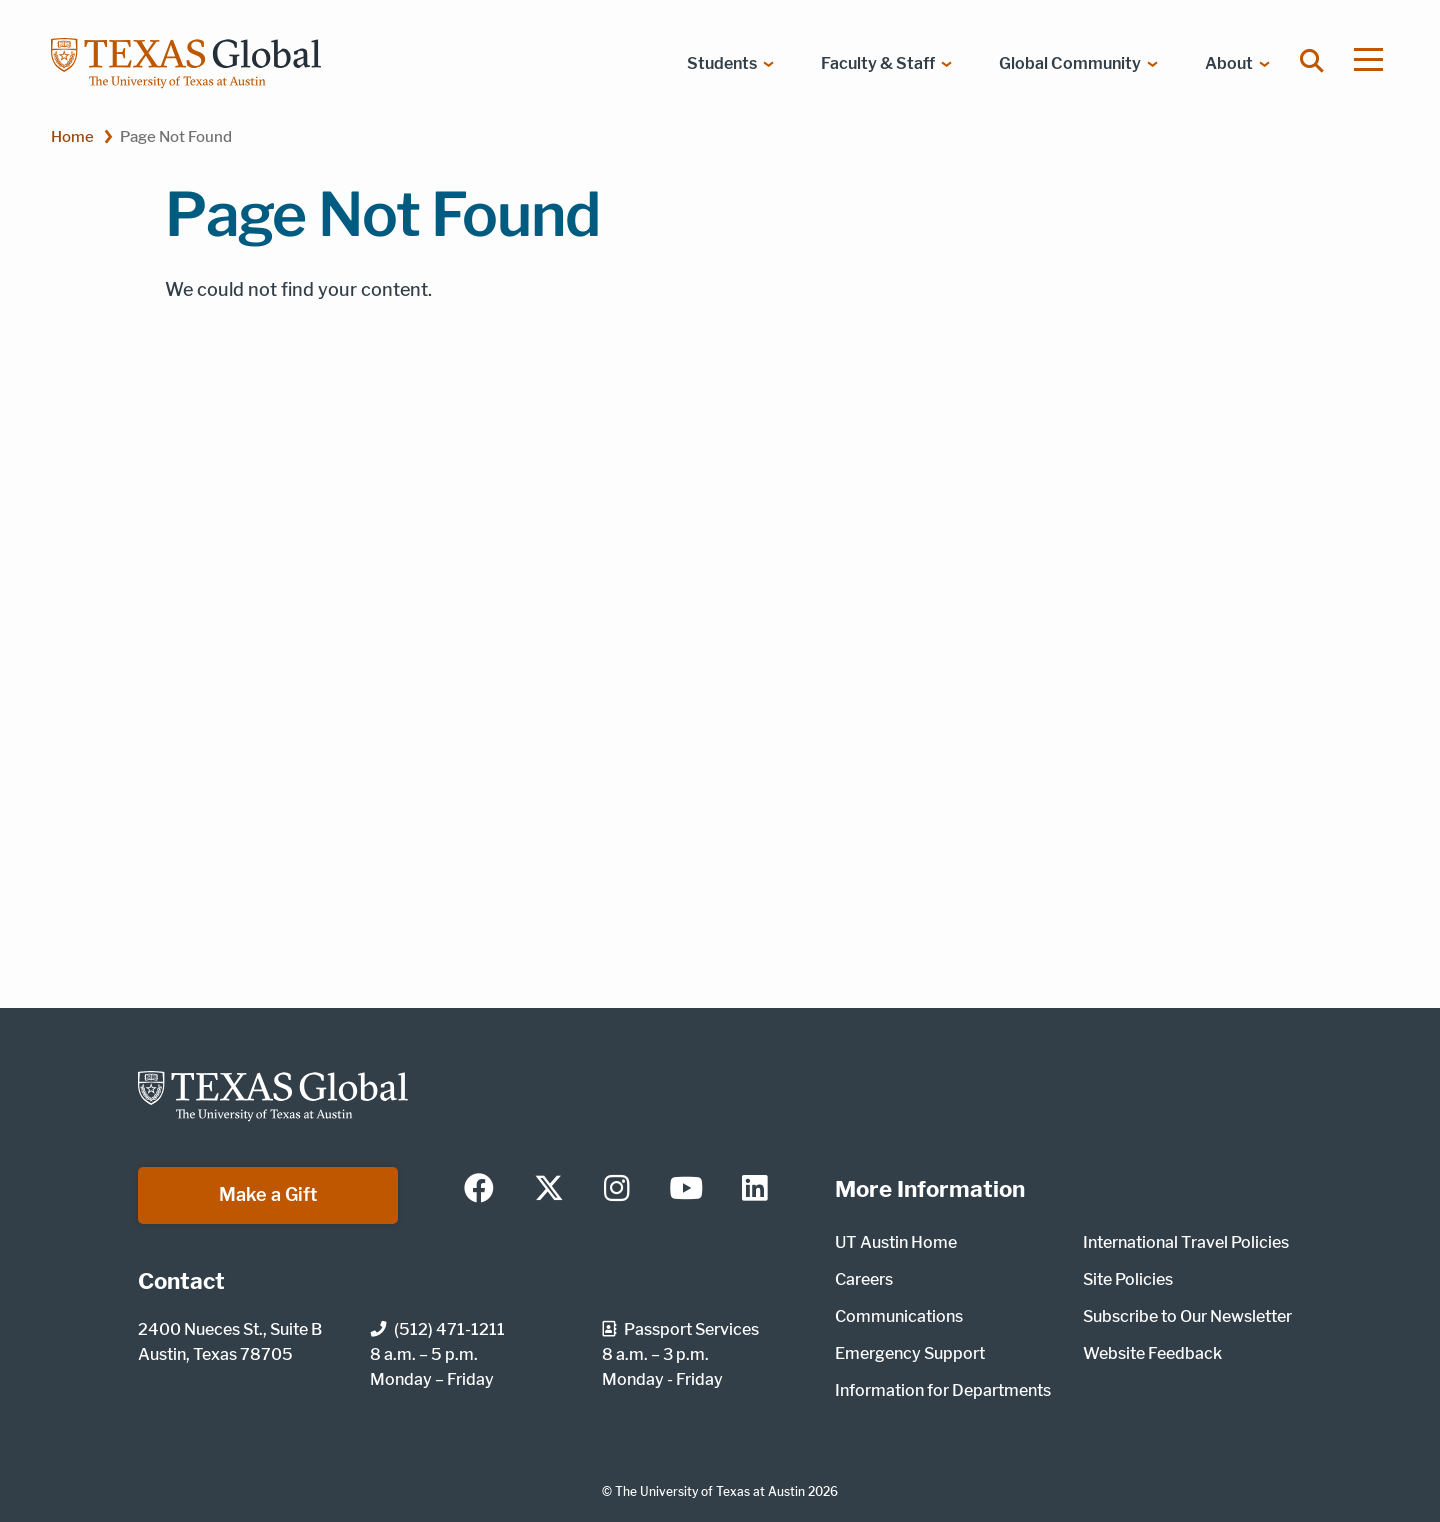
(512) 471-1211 (437, 1329)
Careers (864, 1279)
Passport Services (680, 1329)
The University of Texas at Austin (710, 1491)
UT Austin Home (896, 1242)
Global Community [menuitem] (1070, 63)
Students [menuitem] (722, 63)
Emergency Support (910, 1353)
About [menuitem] (1229, 63)
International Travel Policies (1186, 1242)
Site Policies (1128, 1279)
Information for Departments (943, 1390)
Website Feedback (1152, 1353)
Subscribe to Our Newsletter (1187, 1316)
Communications (899, 1316)
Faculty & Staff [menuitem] (878, 63)
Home (72, 136)
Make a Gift (268, 1194)
